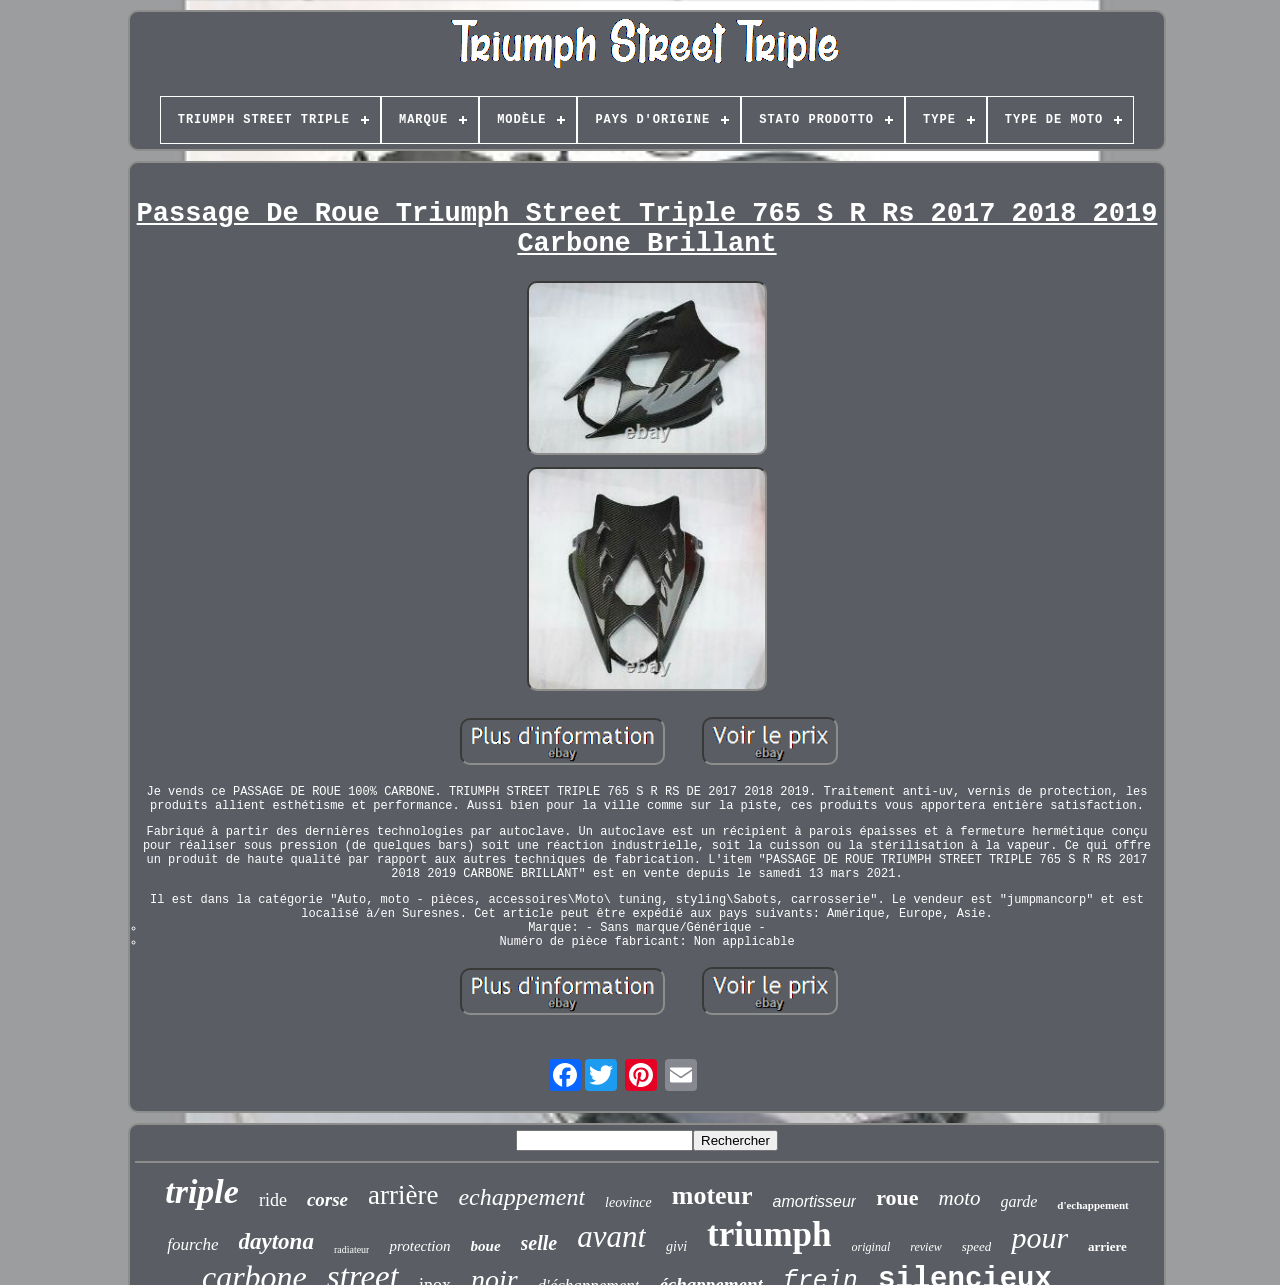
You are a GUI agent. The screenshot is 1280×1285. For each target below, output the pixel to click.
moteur (712, 1195)
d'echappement (1093, 1205)
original (871, 1247)
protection (419, 1246)
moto (960, 1198)
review (926, 1247)
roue (897, 1197)
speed (977, 1246)
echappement (521, 1197)
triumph (769, 1234)
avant (611, 1236)
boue (486, 1246)
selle (539, 1243)
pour (1039, 1237)
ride (273, 1200)
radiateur (352, 1249)
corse (327, 1199)
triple (202, 1191)
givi (676, 1246)
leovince (628, 1202)
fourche (192, 1244)
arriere (1107, 1246)
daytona (276, 1241)
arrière (403, 1195)
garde (1019, 1201)
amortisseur (815, 1201)
